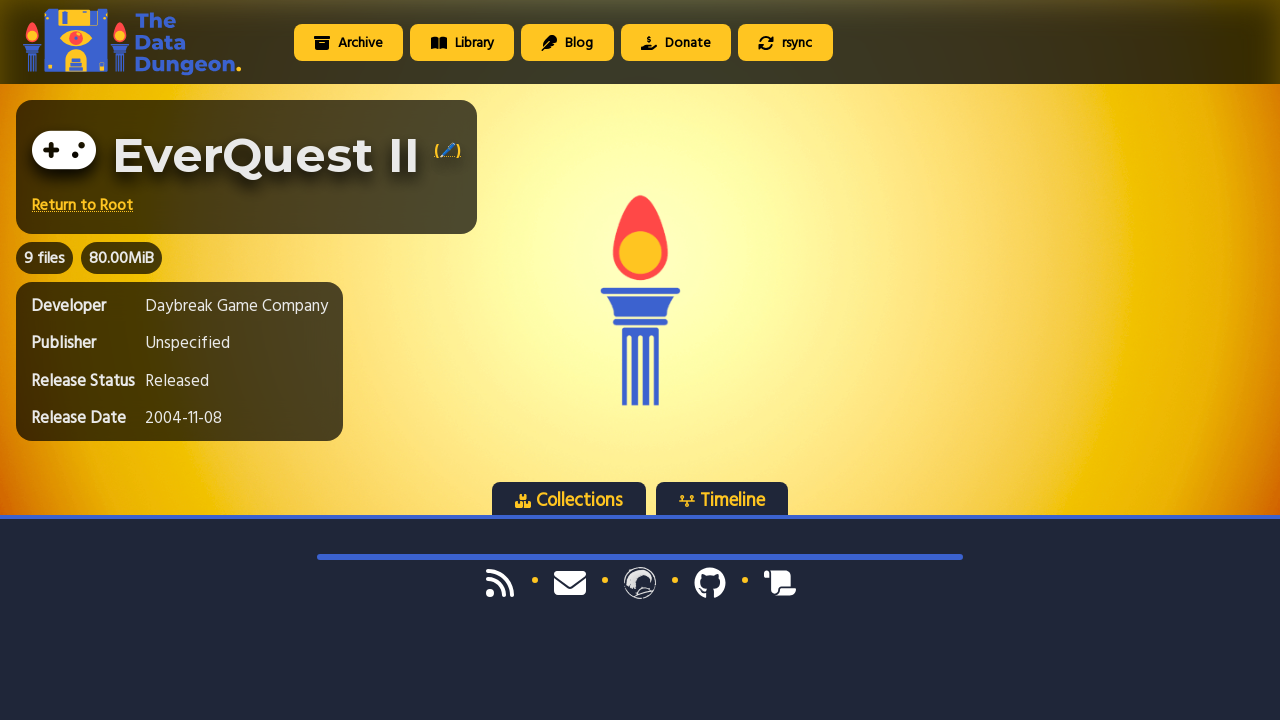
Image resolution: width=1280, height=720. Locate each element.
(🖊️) (447, 150)
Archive (348, 42)
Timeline (722, 500)
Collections (569, 500)
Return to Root (82, 205)
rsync (785, 42)
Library (462, 42)
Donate (676, 42)
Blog (567, 42)
